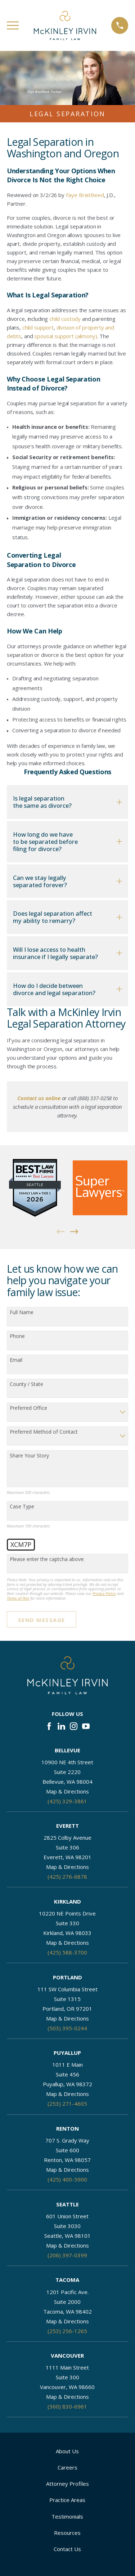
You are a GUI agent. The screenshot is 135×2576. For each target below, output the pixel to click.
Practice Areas (67, 2499)
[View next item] (74, 1232)
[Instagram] (73, 1726)
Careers (67, 2467)
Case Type (22, 1507)
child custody (65, 318)
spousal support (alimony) (65, 336)
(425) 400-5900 (67, 2179)
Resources (67, 2532)
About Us (67, 2451)
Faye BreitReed (85, 195)
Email (16, 1360)
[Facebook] (49, 1726)
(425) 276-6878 (67, 1876)
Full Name (21, 1312)
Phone (17, 1336)
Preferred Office (28, 1408)
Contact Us (67, 2549)
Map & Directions (67, 1791)
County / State (26, 1384)
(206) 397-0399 (67, 2255)
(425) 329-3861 (67, 1801)
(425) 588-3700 (67, 1952)
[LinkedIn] (61, 1726)
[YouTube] (86, 1726)
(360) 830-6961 (67, 2406)
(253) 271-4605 (67, 2103)
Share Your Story (29, 1456)
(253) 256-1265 (67, 2331)
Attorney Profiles (67, 2483)
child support (38, 327)
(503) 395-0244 (67, 2028)
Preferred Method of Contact (44, 1432)
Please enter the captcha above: (47, 1559)
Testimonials (67, 2516)
